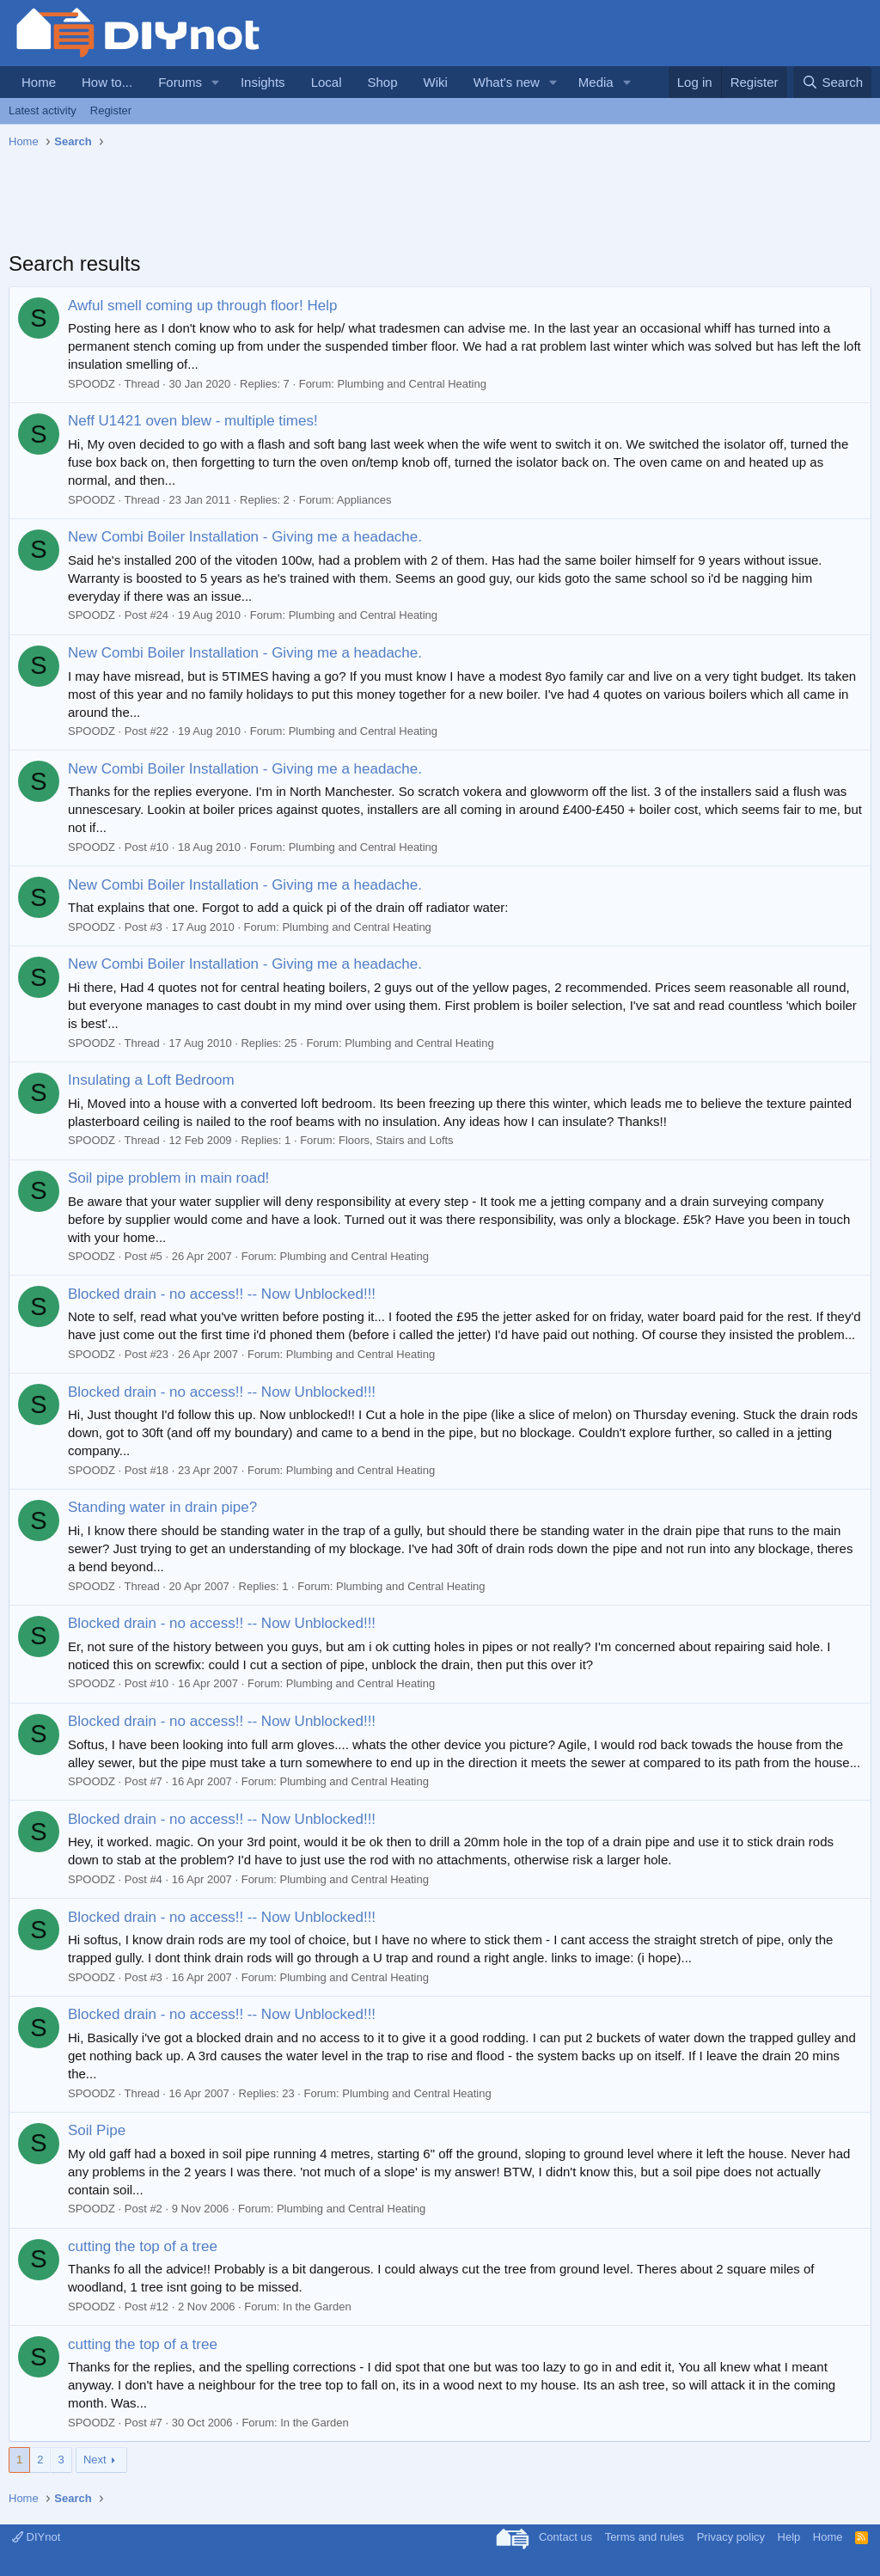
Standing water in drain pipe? (162, 1507)
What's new (507, 82)
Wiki (436, 82)
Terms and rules (644, 2536)
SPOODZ (91, 383)
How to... (107, 82)
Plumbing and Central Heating (412, 383)
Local (326, 82)
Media (596, 82)
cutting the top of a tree (142, 2246)
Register (110, 110)
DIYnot (36, 2536)
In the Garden (317, 2306)
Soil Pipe (96, 2130)
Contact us (565, 2536)
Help (789, 2536)
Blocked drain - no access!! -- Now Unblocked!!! (222, 1294)
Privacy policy (731, 2536)
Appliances (364, 499)
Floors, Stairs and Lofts (396, 1140)
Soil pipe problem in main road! (168, 1178)
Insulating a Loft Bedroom (151, 1080)
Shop (382, 82)
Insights (263, 82)
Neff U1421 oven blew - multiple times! (193, 421)
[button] (216, 82)
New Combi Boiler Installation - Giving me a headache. (245, 537)
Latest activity (42, 110)
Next (95, 2459)
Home (38, 82)
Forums (180, 82)
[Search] (832, 82)
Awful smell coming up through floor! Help (202, 305)
